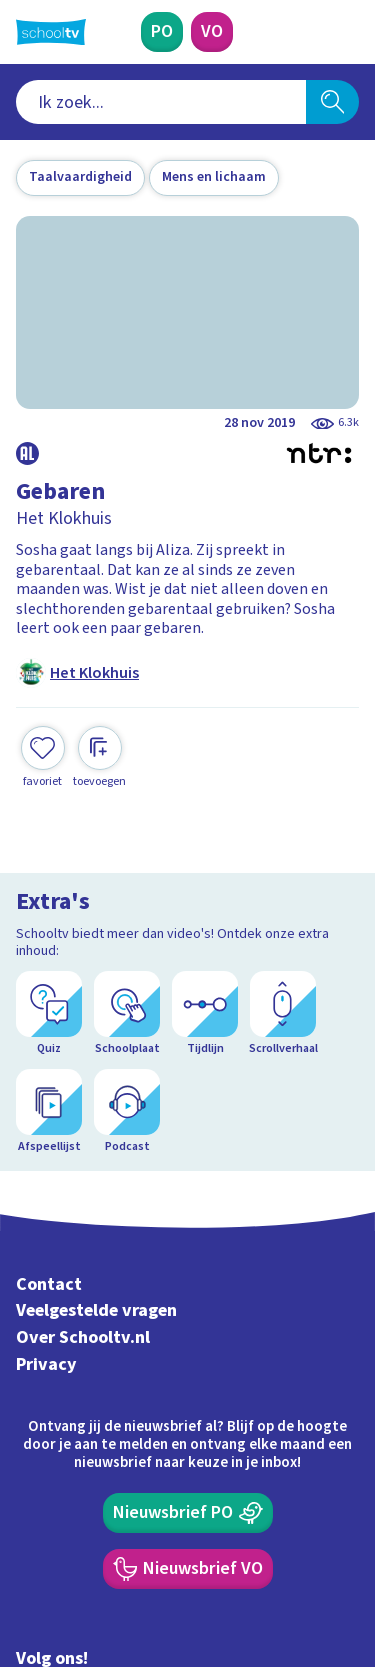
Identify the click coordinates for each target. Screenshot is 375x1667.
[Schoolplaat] (127, 1014)
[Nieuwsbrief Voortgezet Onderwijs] (188, 1569)
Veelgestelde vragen (96, 1310)
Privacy (46, 1364)
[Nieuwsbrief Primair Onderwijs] (188, 1513)
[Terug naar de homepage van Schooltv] (51, 32)
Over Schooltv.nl (83, 1337)
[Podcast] (127, 1112)
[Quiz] (49, 1014)
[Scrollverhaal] (283, 1014)
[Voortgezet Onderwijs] (212, 32)
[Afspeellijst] (49, 1112)
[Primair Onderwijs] (162, 32)
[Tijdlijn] (205, 1014)
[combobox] (161, 102)
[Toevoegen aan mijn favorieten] (43, 757)
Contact (49, 1284)
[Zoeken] (332, 102)
